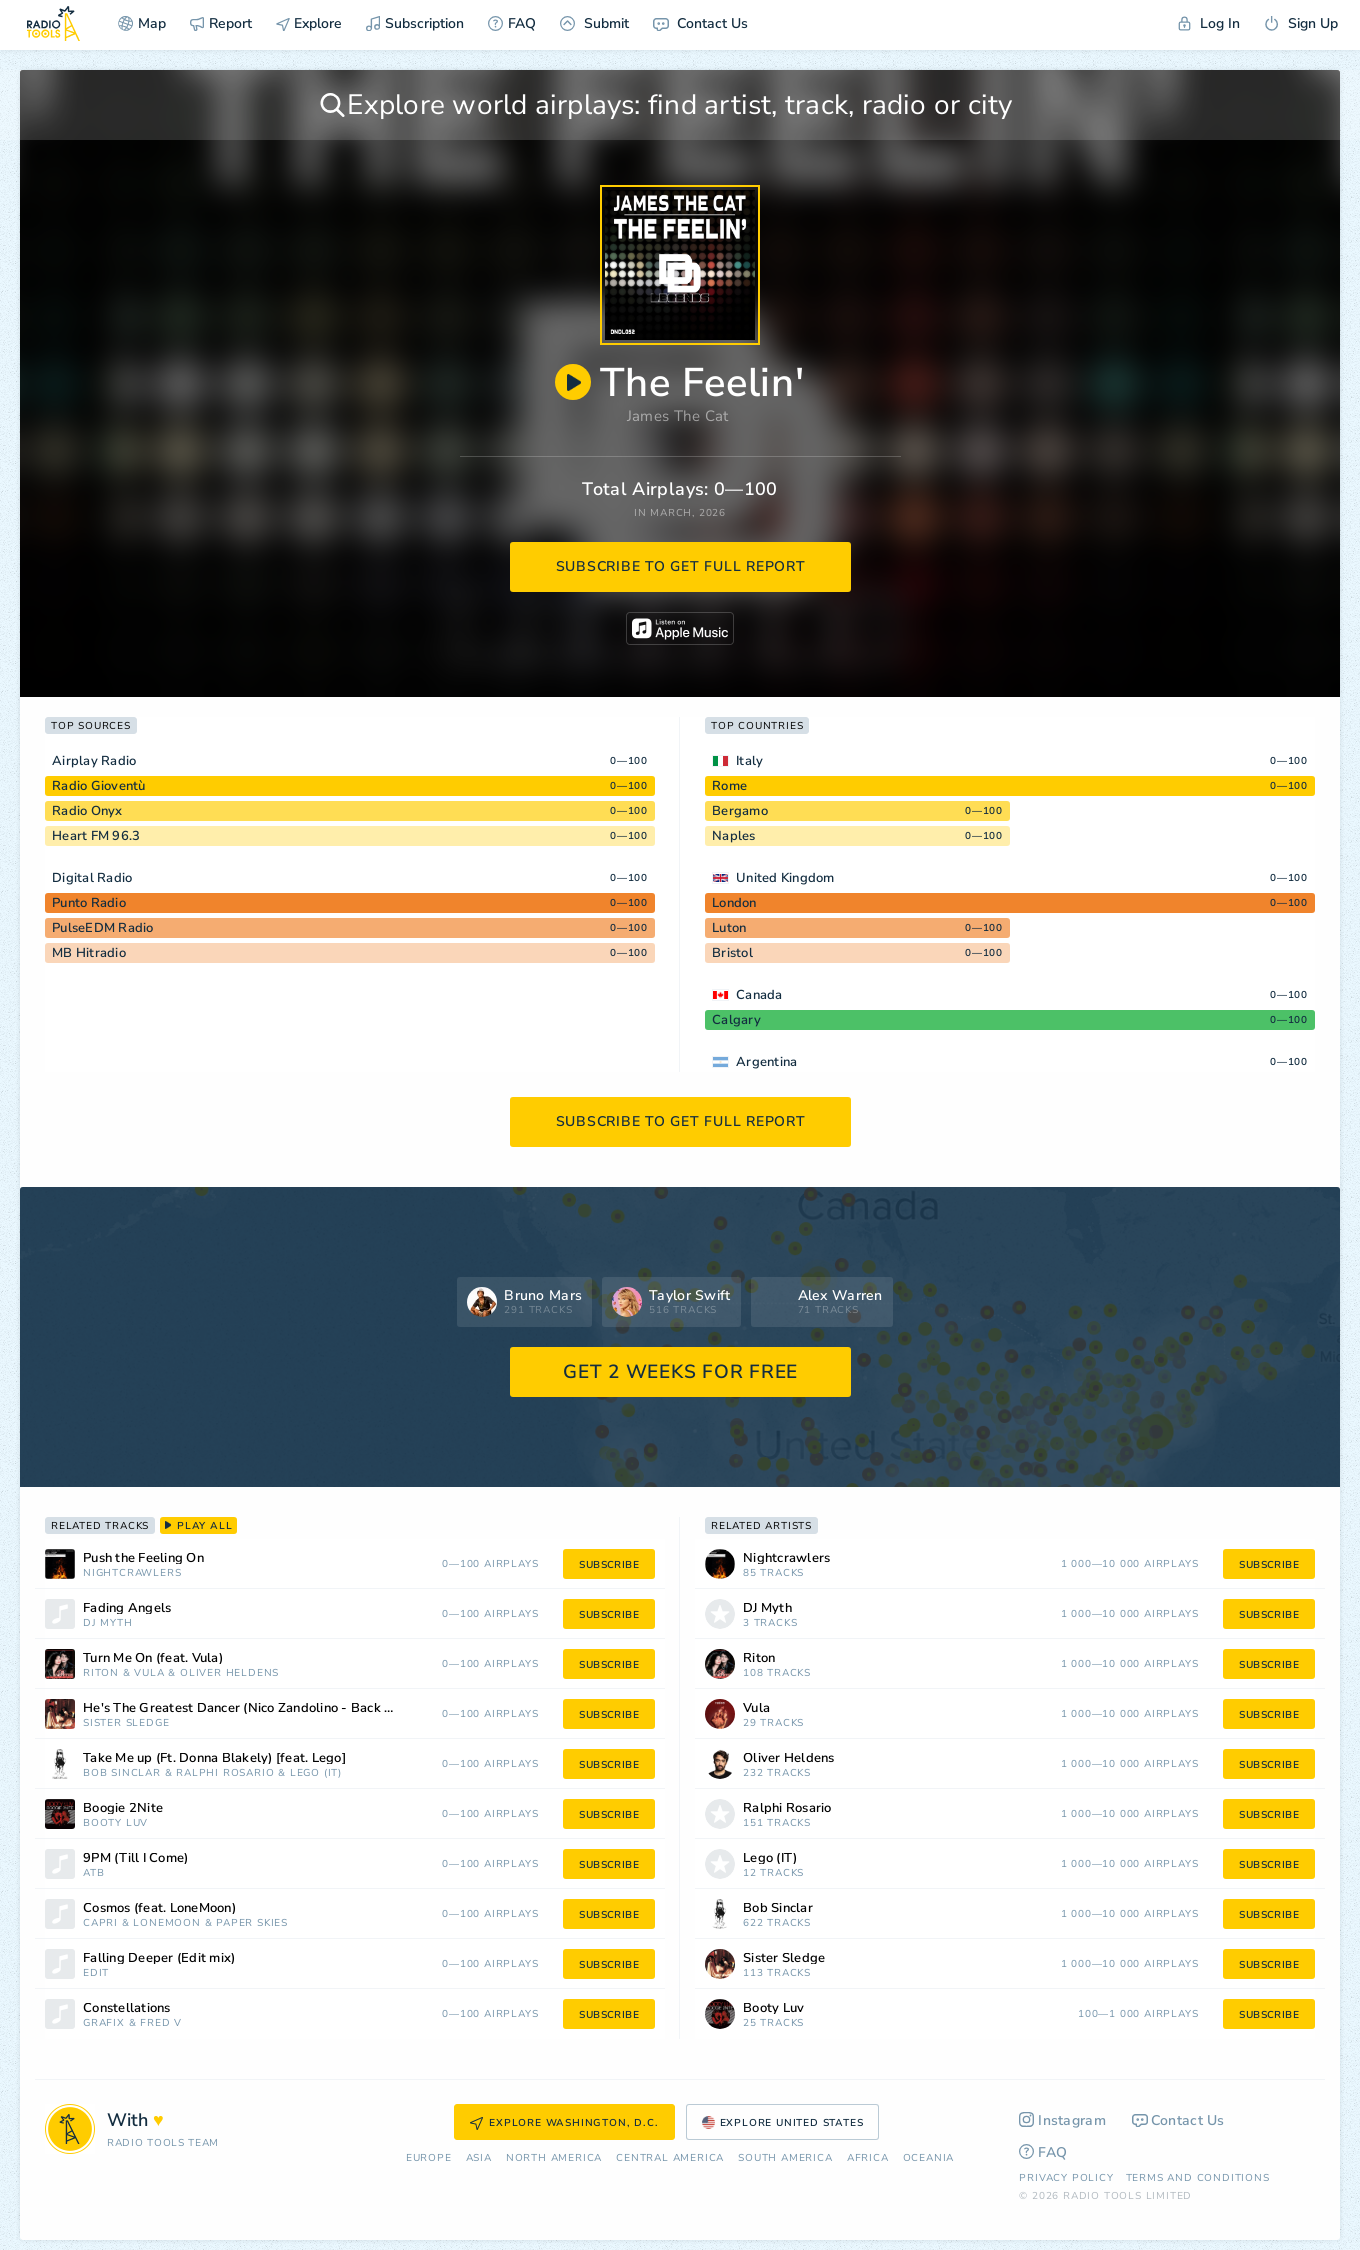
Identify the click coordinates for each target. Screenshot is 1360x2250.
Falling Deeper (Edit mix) (159, 1958)
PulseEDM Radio (103, 928)
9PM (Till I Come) (135, 1858)
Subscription (415, 23)
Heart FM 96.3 (96, 836)
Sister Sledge (126, 1723)
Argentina (766, 1062)
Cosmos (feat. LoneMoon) (159, 1908)
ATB (93, 1873)
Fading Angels (127, 1608)
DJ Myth (108, 1623)
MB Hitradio (89, 953)
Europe (429, 2158)
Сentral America (670, 2158)
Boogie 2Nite (123, 1808)
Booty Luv (115, 1823)
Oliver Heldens (229, 1673)
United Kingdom (785, 878)
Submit (594, 23)
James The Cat (678, 416)
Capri (100, 1923)
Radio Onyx (87, 811)
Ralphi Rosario (225, 1773)
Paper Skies (252, 1923)
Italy (749, 761)
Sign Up (1301, 23)
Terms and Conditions (1198, 2178)
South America (785, 2158)
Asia (479, 2158)
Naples (734, 836)
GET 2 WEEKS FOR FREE (680, 1372)
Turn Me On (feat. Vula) (153, 1658)
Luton (729, 928)
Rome (729, 786)
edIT (96, 1973)
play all (198, 1526)
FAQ (512, 23)
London (734, 903)
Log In (1209, 23)
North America (554, 2158)
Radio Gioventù (99, 786)
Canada (759, 995)
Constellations (127, 2008)
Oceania (929, 2158)
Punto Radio (89, 903)
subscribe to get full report (681, 566)
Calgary (736, 1020)
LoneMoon (166, 1923)
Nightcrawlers (132, 1573)
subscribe (609, 1565)
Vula (149, 1673)
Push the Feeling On (143, 1558)
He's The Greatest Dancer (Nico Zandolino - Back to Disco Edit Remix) (263, 1708)
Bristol (732, 953)
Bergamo (740, 811)
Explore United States (783, 2123)
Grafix (104, 2023)
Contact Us (700, 23)
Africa (868, 2158)
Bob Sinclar (122, 1773)
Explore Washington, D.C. (564, 2123)
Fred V (161, 2023)
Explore (309, 23)
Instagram (1062, 2120)
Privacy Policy (1066, 2178)
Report (221, 23)
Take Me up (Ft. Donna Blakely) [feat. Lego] (214, 1758)
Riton (101, 1673)
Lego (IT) (316, 1773)
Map (142, 23)
